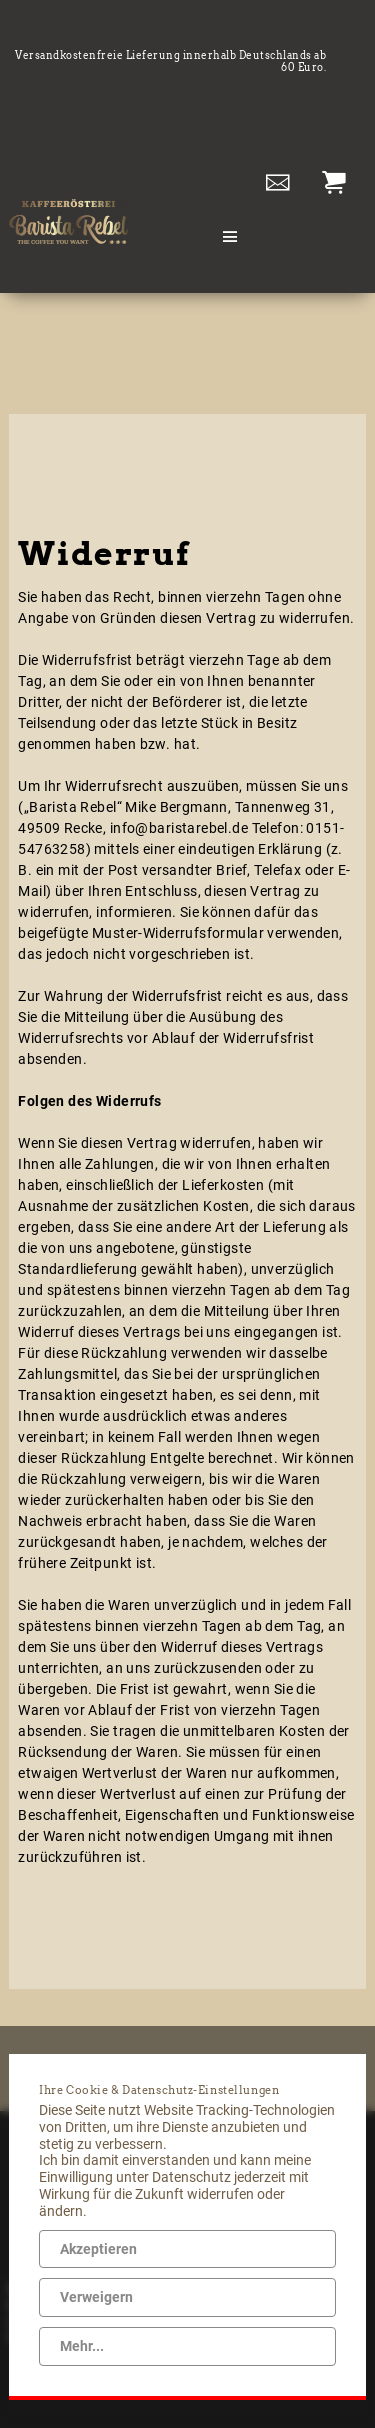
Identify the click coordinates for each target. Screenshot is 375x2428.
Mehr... (82, 2346)
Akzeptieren (98, 2249)
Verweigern (96, 2297)
